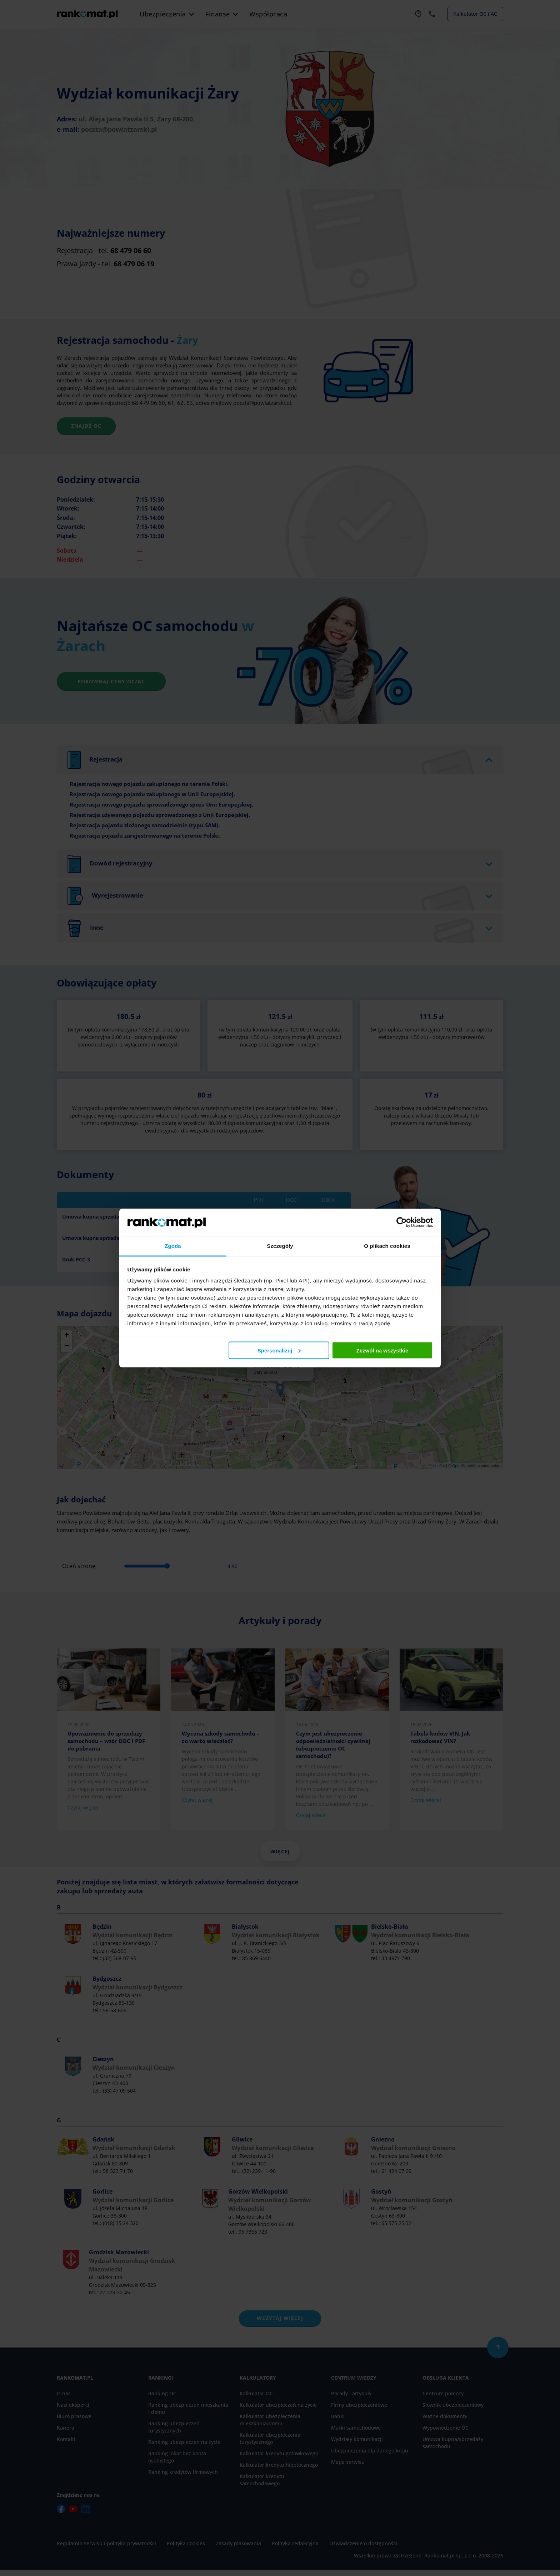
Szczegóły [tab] (280, 1246)
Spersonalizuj (279, 1350)
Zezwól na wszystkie (382, 1350)
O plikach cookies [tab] (387, 1246)
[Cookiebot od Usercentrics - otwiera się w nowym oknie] (401, 1222)
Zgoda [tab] (173, 1246)
